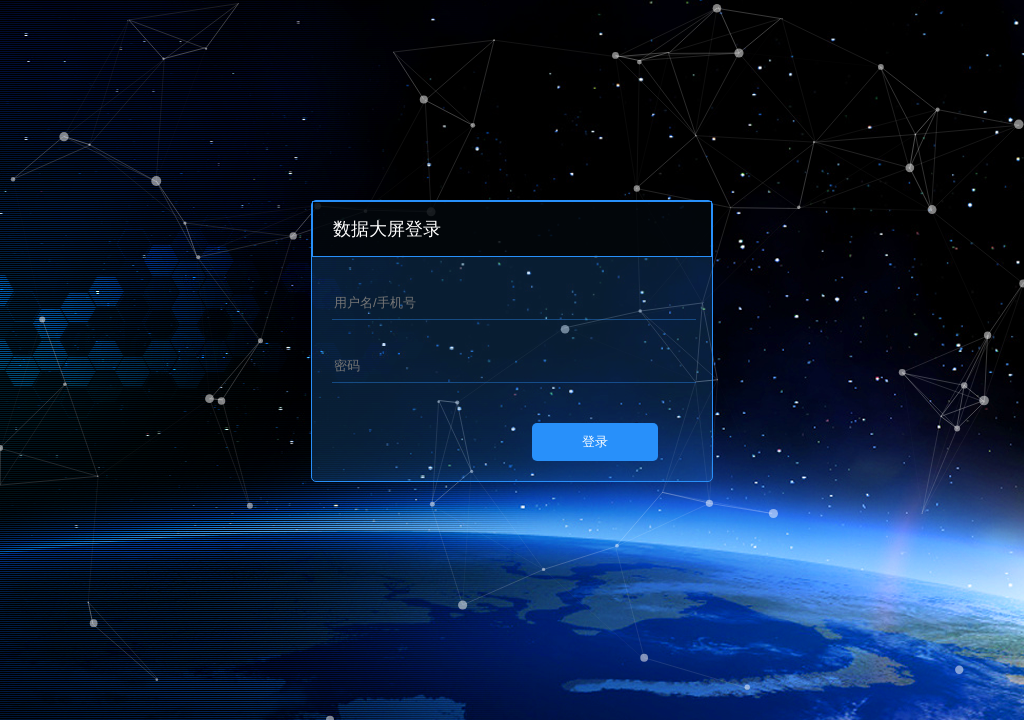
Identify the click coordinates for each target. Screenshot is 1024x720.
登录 (595, 441)
